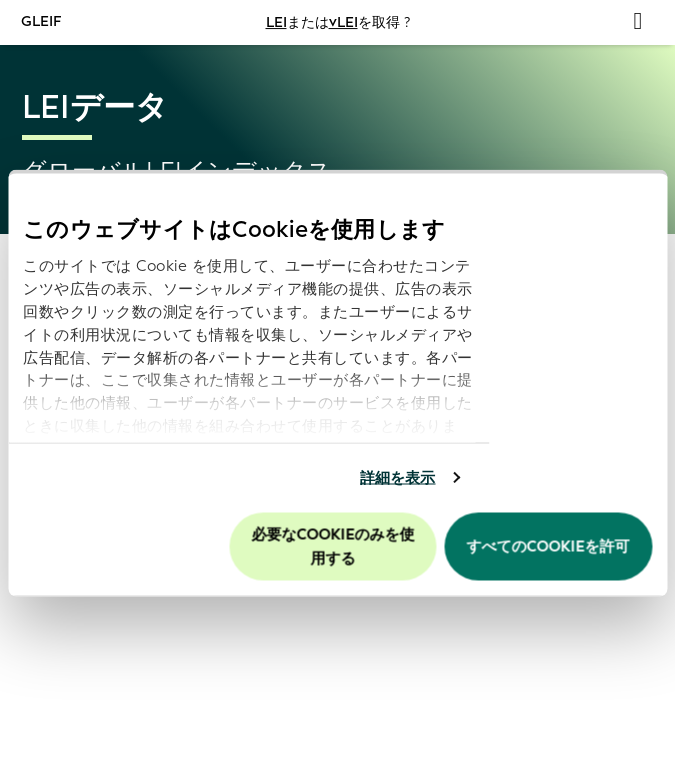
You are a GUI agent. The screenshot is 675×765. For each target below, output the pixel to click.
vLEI (343, 22)
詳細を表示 (398, 478)
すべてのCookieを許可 (548, 546)
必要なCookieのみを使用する (333, 546)
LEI (276, 22)
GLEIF (42, 21)
